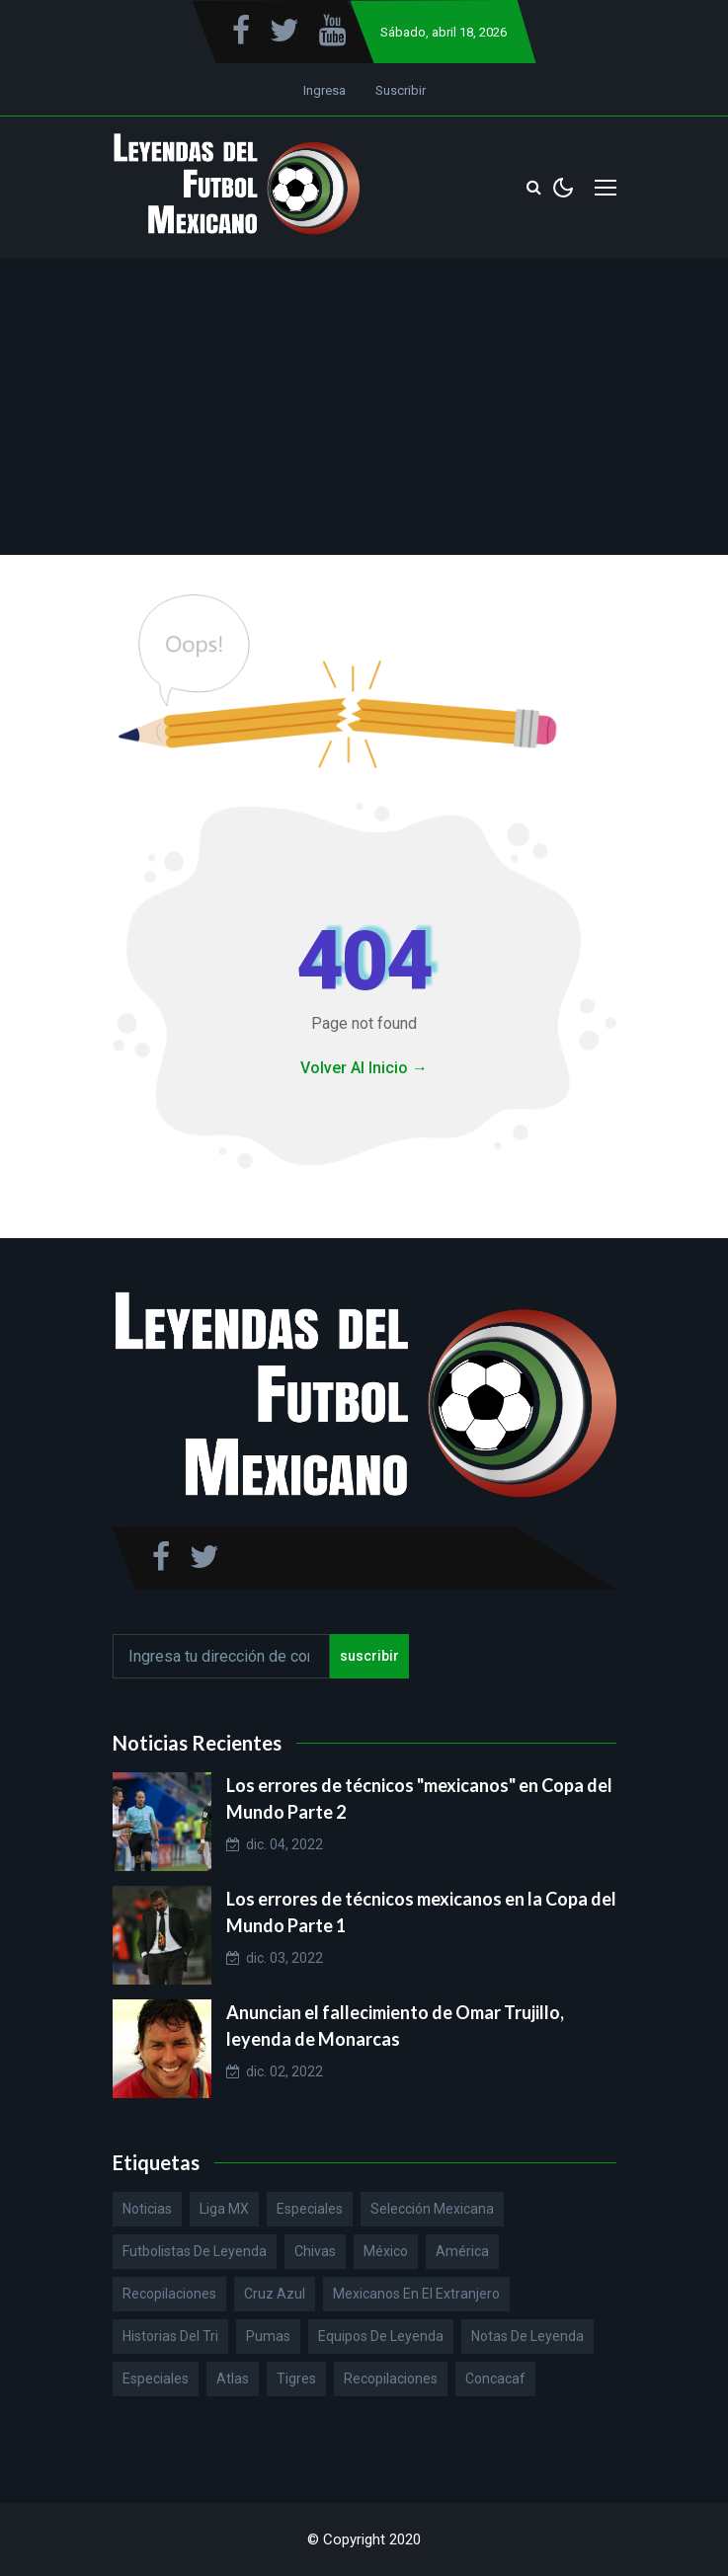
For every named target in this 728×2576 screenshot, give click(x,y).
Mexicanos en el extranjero (416, 2294)
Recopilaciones (169, 2294)
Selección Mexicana (432, 2209)
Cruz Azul (274, 2294)
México (386, 2251)
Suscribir (400, 90)
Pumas (268, 2336)
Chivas (315, 2251)
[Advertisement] (364, 407)
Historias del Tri (170, 2336)
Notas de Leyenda (527, 2336)
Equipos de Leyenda (381, 2336)
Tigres (296, 2378)
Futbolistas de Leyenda (194, 2251)
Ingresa (324, 90)
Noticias (147, 2209)
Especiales (310, 2209)
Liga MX (224, 2209)
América (462, 2251)
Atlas (232, 2378)
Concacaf (495, 2378)
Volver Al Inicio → (364, 1067)
